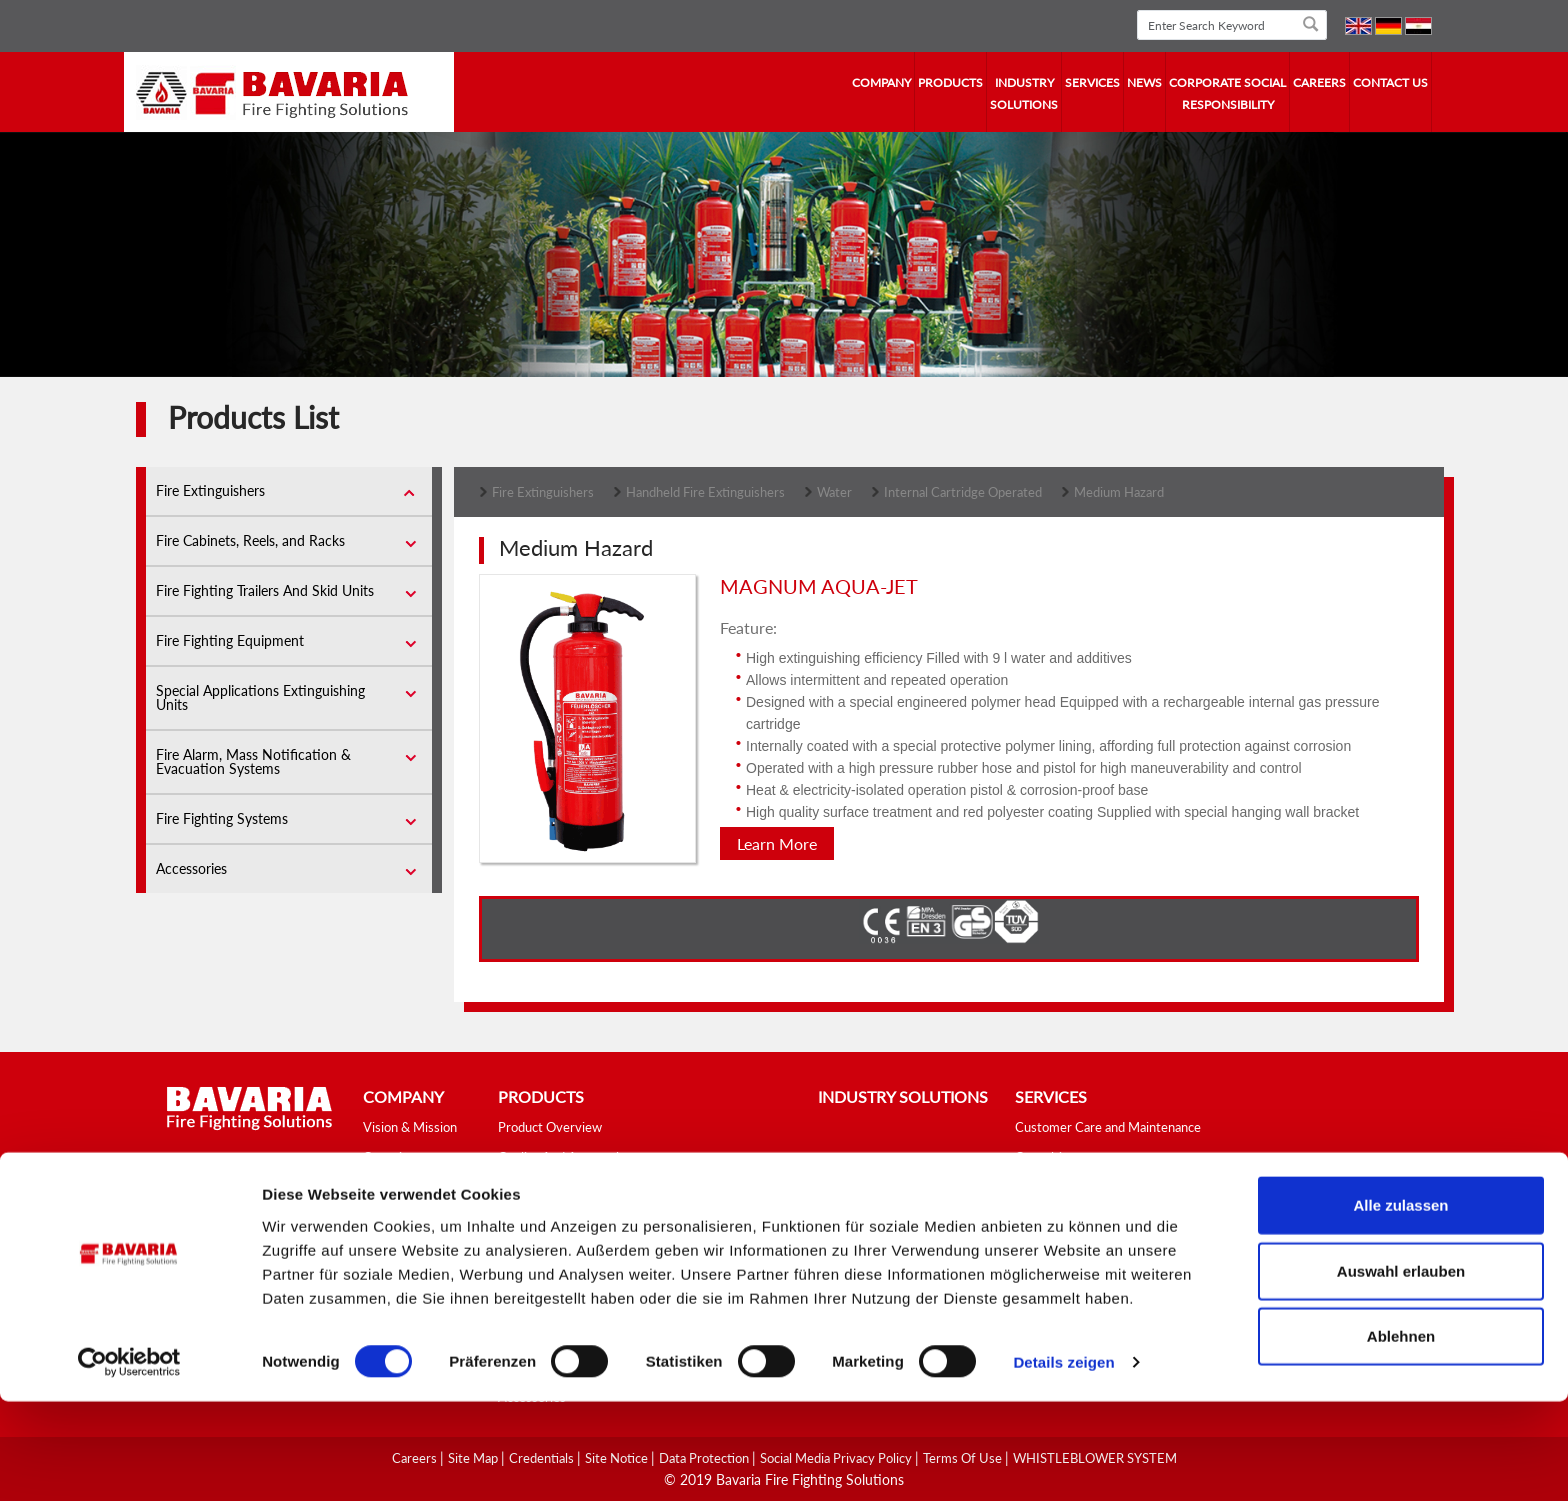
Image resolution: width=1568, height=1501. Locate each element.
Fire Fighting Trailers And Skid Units (265, 590)
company (881, 82)
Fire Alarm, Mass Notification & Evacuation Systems (253, 761)
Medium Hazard (1119, 492)
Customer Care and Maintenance (1108, 1127)
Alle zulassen (1400, 1304)
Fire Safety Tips (1059, 1217)
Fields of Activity (411, 1217)
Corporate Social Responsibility (1227, 93)
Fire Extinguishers (210, 490)
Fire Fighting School (1070, 1187)
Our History (397, 1187)
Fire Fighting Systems (222, 818)
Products (950, 82)
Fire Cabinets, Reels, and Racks (250, 540)
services (1092, 82)
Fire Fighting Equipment (230, 640)
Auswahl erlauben (1401, 1370)
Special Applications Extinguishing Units (260, 697)
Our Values (394, 1247)
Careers (1319, 82)
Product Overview (550, 1127)
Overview (391, 1157)
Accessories (191, 868)
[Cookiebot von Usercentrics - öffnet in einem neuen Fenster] (129, 1462)
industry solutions (1024, 93)
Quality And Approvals (561, 1157)
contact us (1390, 82)
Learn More (777, 843)
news (1144, 82)
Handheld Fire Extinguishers (705, 492)
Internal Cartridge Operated (963, 492)
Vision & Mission (410, 1127)
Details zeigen (1063, 1461)
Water (834, 492)
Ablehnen (1401, 1435)
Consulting (1045, 1157)
